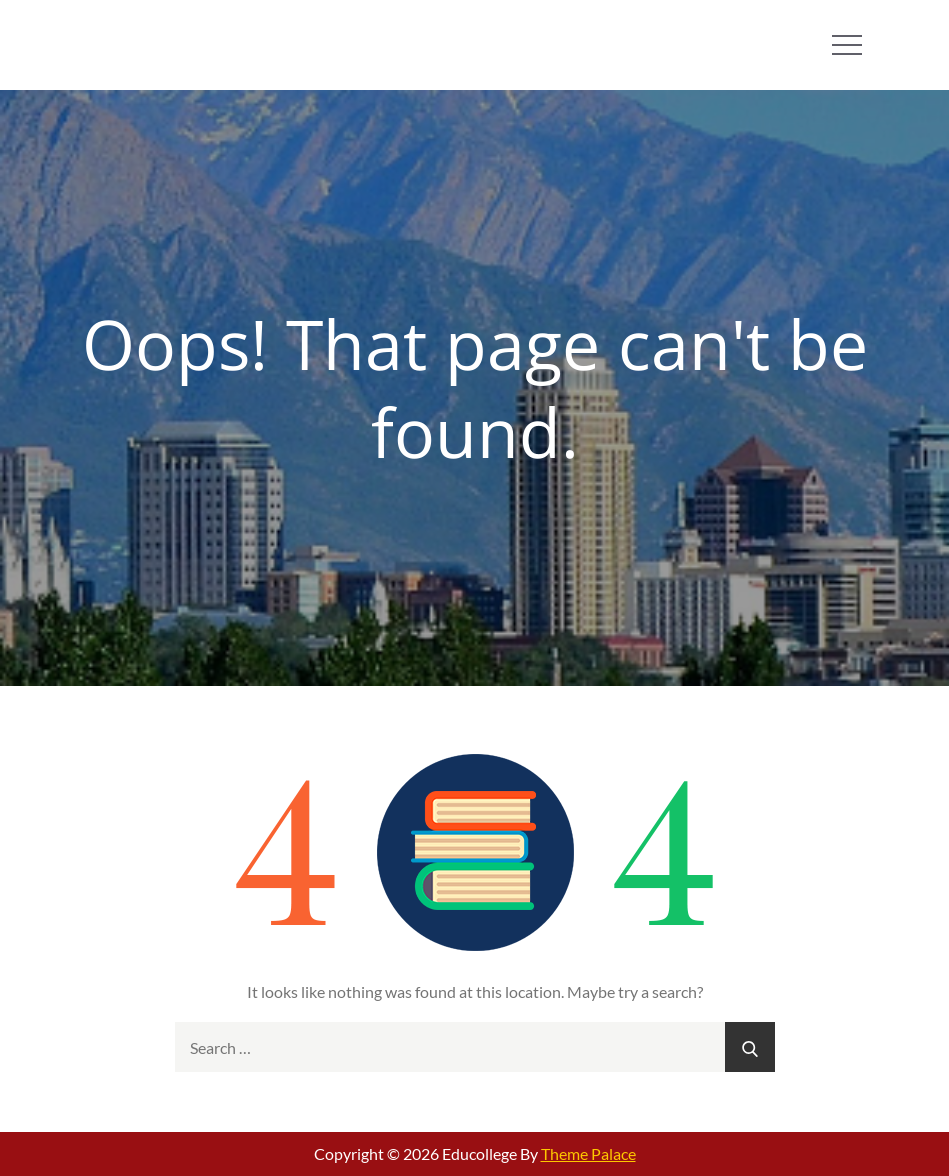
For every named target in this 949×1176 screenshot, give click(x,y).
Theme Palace (588, 1153)
